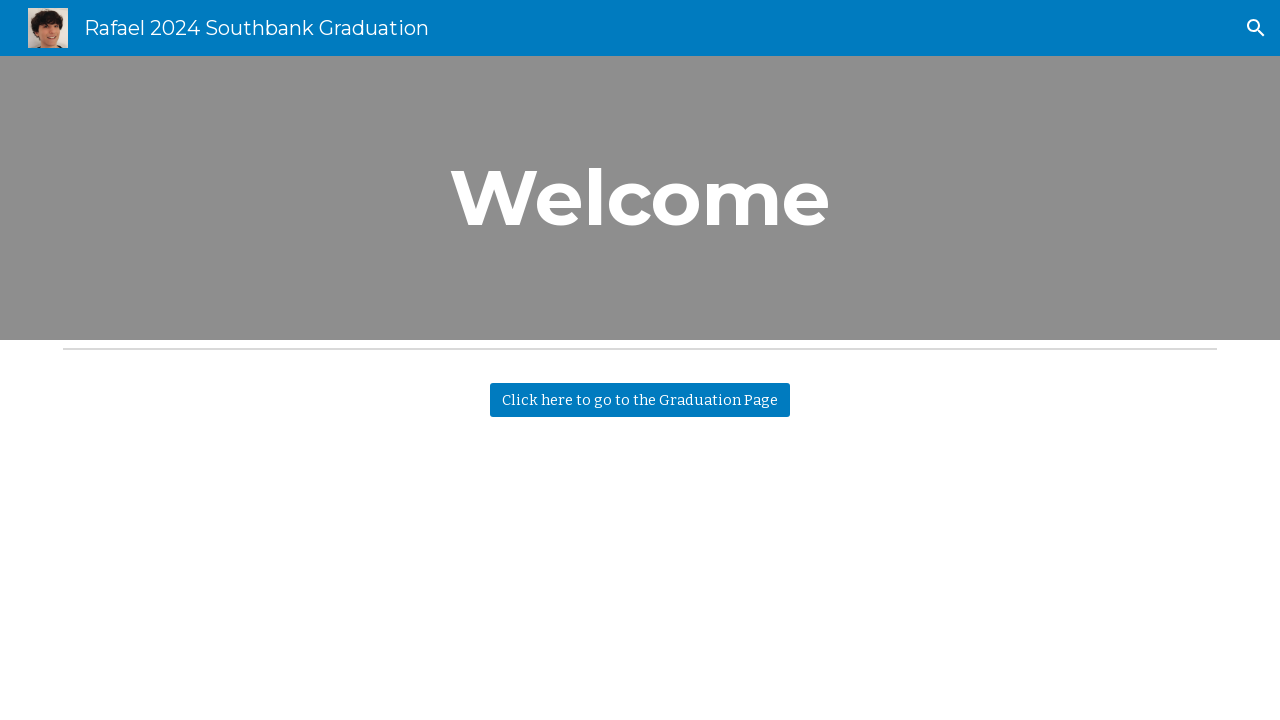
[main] (640, 198)
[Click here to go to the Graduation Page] (640, 399)
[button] (1256, 28)
